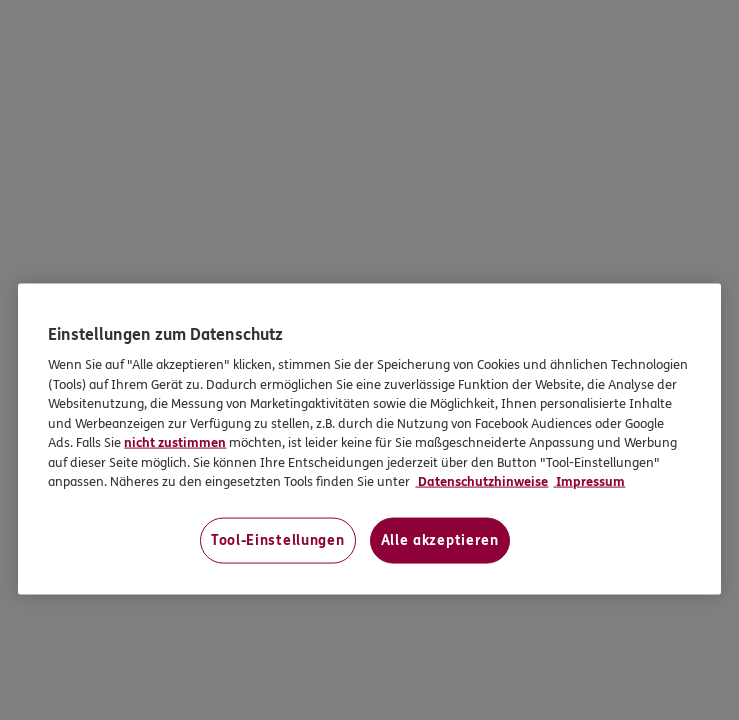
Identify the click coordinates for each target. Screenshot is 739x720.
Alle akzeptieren (440, 540)
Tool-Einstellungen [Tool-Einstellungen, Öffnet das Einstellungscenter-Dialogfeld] (278, 540)
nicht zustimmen (175, 443)
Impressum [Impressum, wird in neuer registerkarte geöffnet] (589, 482)
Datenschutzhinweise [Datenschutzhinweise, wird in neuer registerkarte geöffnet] (481, 482)
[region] (369, 439)
